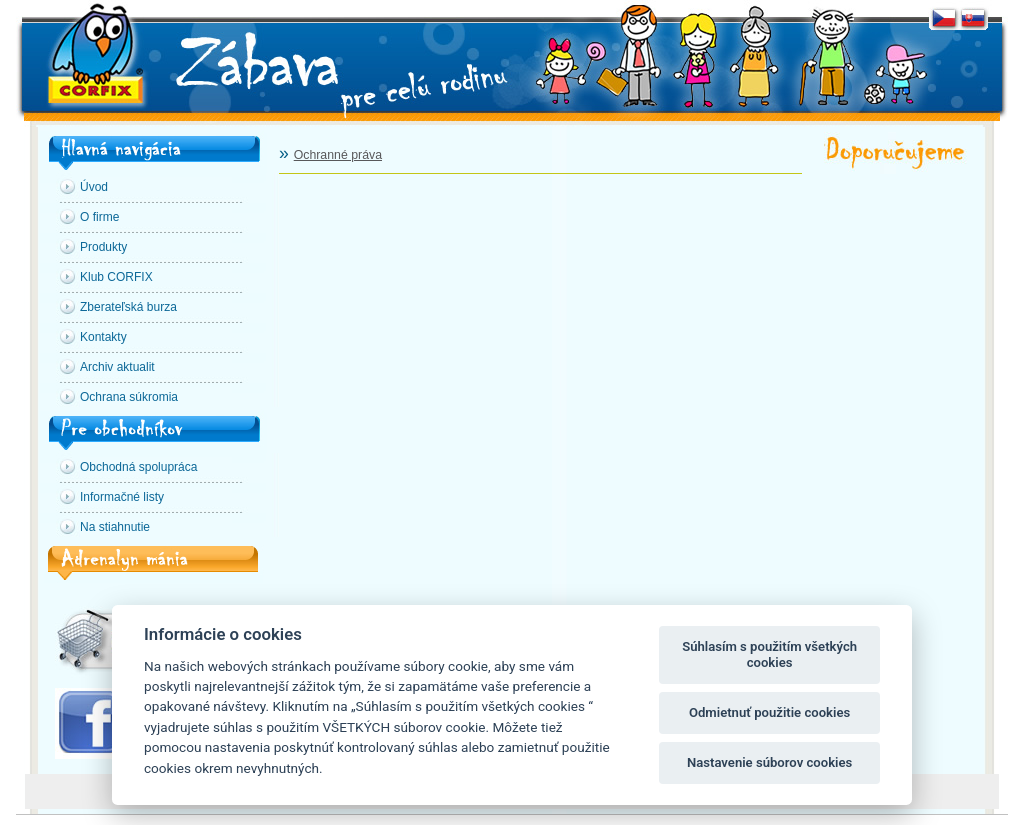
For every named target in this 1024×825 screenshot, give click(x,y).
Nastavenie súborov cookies (769, 762)
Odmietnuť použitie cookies (769, 712)
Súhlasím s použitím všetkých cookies (769, 654)
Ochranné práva (338, 155)
